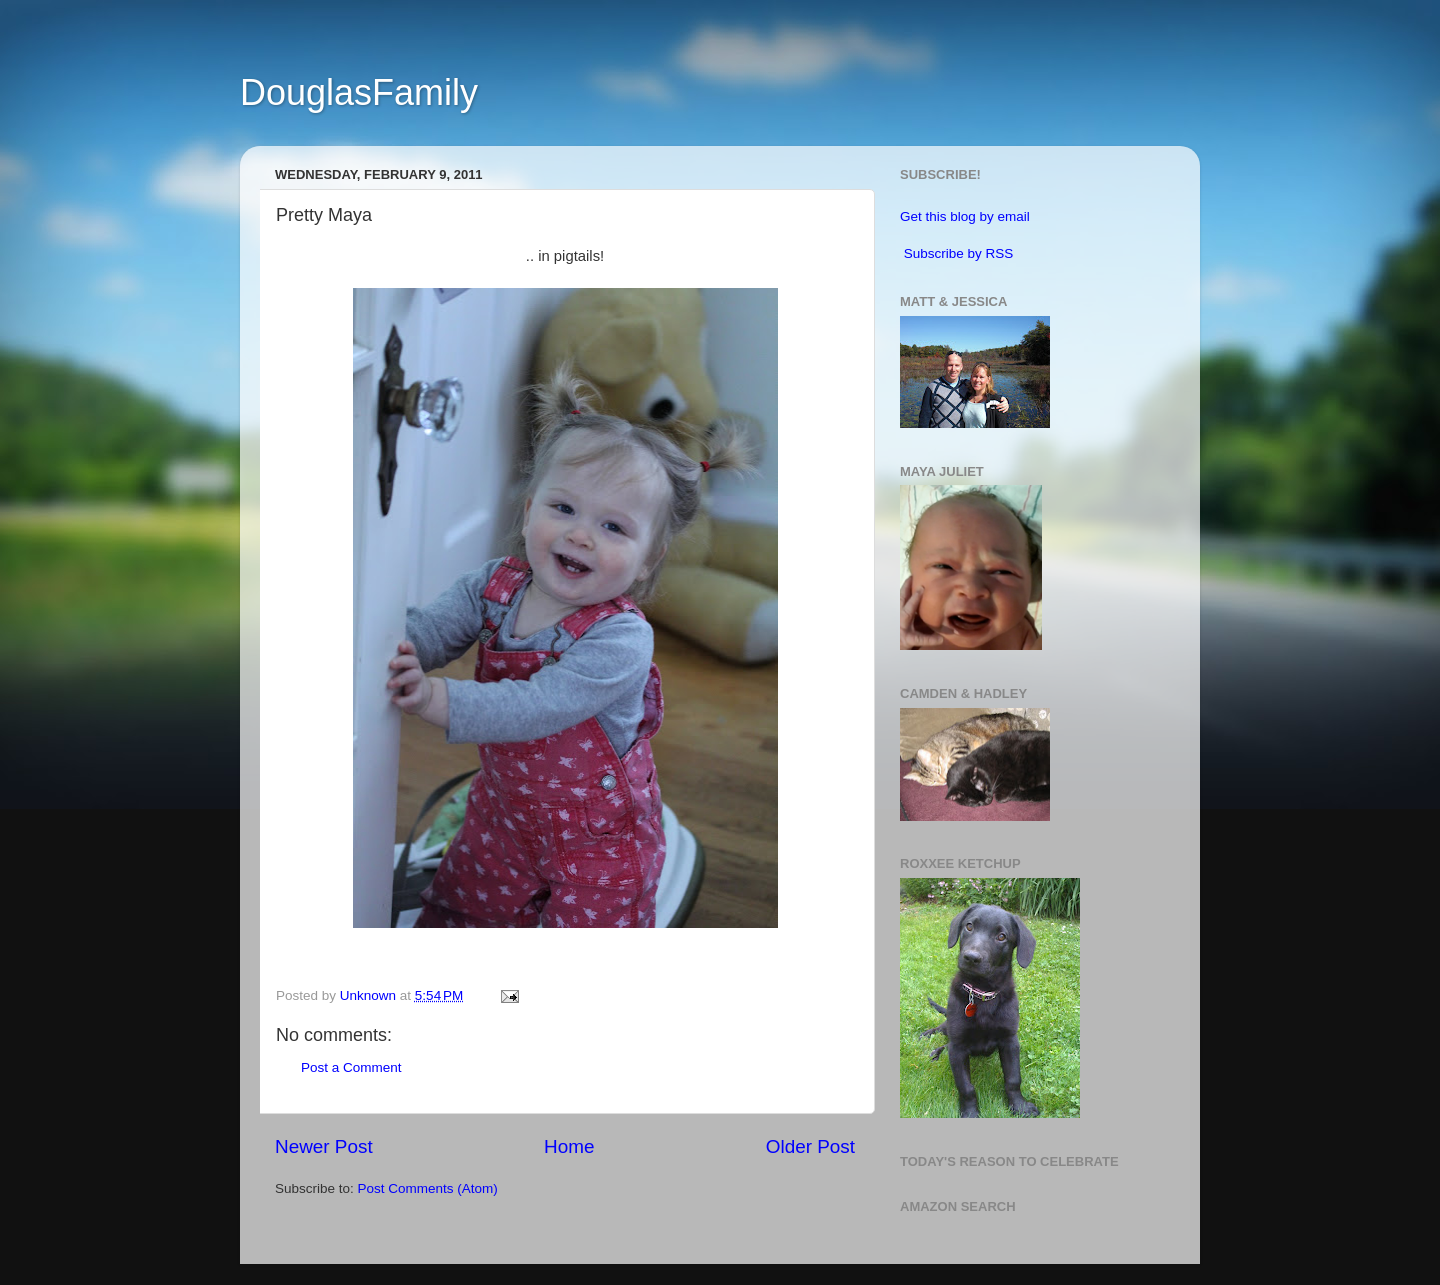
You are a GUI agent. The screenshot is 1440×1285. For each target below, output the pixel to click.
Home (569, 1146)
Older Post (810, 1146)
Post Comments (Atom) (428, 1188)
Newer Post (324, 1146)
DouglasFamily (359, 92)
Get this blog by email (965, 216)
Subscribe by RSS (959, 253)
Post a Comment (351, 1067)
